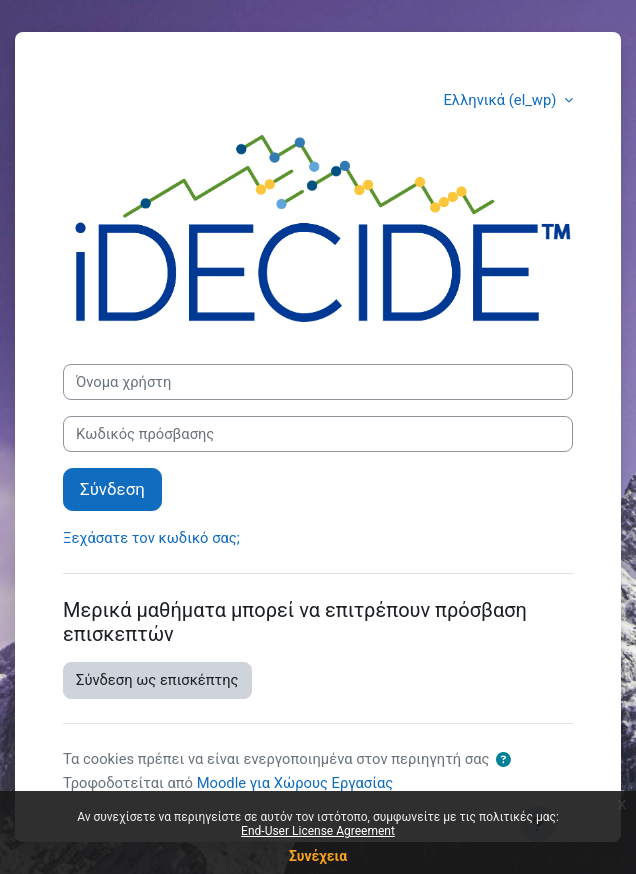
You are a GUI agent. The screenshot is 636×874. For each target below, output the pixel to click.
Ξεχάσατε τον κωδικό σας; (151, 538)
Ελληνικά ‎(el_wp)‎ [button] (502, 100)
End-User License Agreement (318, 831)
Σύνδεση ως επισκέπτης (157, 680)
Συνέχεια (318, 856)
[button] (503, 760)
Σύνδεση (112, 489)
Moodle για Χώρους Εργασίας (295, 783)
